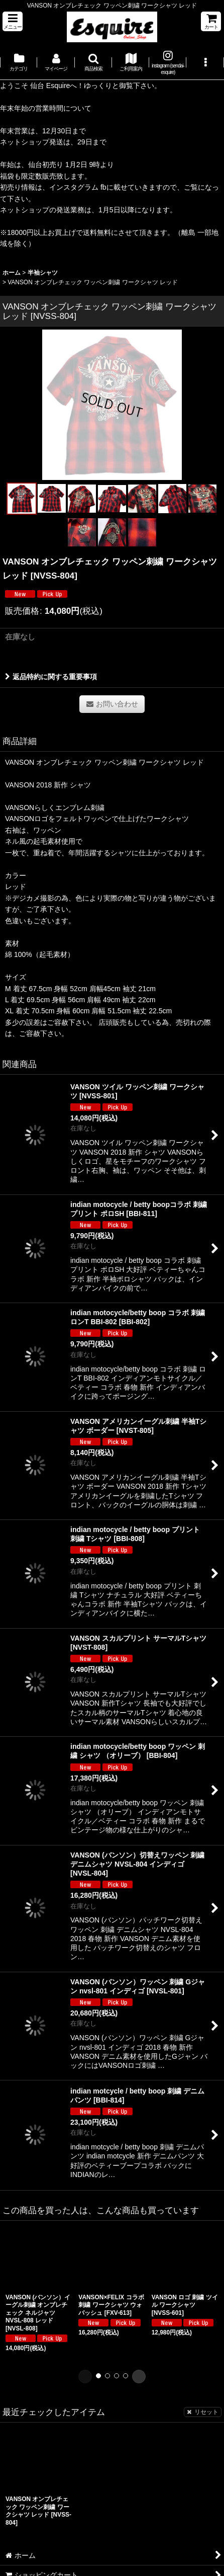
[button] (13, 21)
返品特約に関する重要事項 (51, 677)
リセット (202, 2412)
